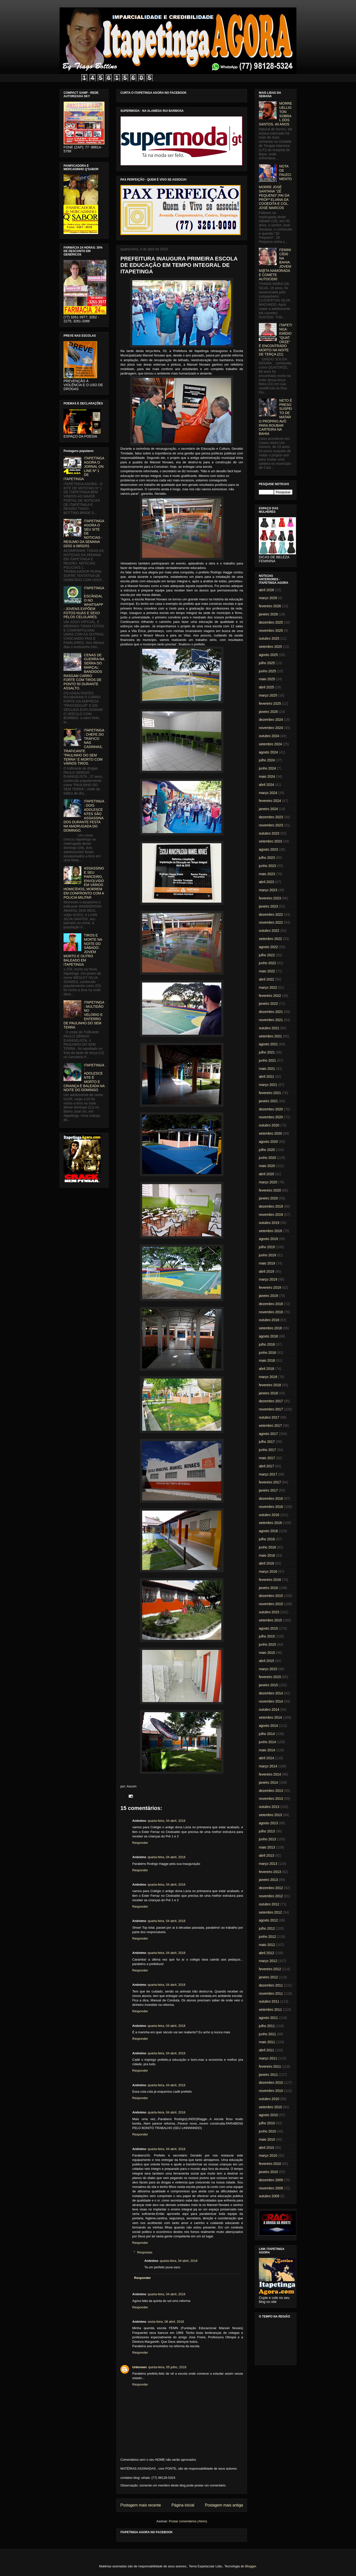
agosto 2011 (268, 2018)
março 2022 (268, 987)
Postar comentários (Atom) (188, 2521)
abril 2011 (266, 2050)
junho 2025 (267, 671)
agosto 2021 (268, 1044)
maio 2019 (267, 1263)
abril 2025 (266, 687)
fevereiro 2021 (270, 1093)
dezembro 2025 (271, 622)
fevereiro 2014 (270, 1774)
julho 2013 (267, 1831)
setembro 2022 (270, 939)
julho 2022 (267, 955)
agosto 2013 (268, 1823)
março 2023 (268, 890)
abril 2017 (266, 1466)
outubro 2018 (269, 1320)
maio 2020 (267, 1166)
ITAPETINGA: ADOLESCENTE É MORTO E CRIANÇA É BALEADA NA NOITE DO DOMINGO (84, 1077)
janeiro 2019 (268, 1296)
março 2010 (268, 2155)
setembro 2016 (270, 1523)
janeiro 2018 (268, 1393)
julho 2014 (267, 1734)
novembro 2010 (271, 2091)
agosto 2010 (268, 2115)
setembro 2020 (270, 1133)
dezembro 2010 (271, 2082)
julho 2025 (267, 663)
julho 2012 (267, 1928)
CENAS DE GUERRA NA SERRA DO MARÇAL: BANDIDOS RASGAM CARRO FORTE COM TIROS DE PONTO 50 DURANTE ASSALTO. (84, 671)
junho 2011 (267, 2034)
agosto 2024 (268, 752)
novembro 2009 (271, 2188)
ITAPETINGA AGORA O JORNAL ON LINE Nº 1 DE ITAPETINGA (84, 468)
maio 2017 (267, 1458)
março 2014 (268, 1766)
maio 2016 (267, 1555)
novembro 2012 (271, 1896)
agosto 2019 (268, 1239)
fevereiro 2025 (270, 703)
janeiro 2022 (268, 1004)
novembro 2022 (271, 922)
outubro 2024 (269, 736)
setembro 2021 (270, 1036)
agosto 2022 (268, 947)
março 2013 (268, 1864)
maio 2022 (267, 971)
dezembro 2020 (271, 1109)
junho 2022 (267, 963)
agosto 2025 (268, 655)
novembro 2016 (271, 1507)
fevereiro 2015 (270, 1677)
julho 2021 (267, 1052)
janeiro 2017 (268, 1490)
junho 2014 (267, 1742)
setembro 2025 (270, 647)
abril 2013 (266, 1855)
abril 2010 (266, 2148)
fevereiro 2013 (270, 1872)
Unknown (139, 2367)
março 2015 (268, 1669)
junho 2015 (267, 1644)
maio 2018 (267, 1360)
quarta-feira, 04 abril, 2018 (166, 1821)
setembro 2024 (270, 744)
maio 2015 (267, 1653)
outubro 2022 (269, 931)
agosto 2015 (268, 1628)
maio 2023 (267, 874)
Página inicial (183, 2505)
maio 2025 (267, 679)
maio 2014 (267, 1750)
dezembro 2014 (271, 1693)
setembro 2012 (270, 1912)
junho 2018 (267, 1353)
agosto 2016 (268, 1531)
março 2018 (268, 1377)
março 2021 (268, 1085)
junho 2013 (267, 1839)
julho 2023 (267, 858)
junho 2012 (267, 1937)
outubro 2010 (269, 2099)
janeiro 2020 (268, 1198)
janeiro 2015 (268, 1685)
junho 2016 (267, 1547)
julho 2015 (267, 1636)
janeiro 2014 (268, 1782)
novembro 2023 (271, 825)
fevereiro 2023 (270, 898)
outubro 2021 (269, 1028)
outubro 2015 (269, 1612)
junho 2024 (267, 768)
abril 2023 (266, 882)
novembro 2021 (271, 1020)
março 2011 (268, 2058)
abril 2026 (266, 590)
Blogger (250, 2566)
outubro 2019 (269, 1223)
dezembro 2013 (271, 1791)
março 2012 (268, 1961)
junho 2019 (267, 1255)
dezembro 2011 (271, 1985)
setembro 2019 (270, 1231)
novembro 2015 (271, 1604)
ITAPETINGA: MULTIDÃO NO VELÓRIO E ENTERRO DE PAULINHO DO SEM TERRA (84, 1014)
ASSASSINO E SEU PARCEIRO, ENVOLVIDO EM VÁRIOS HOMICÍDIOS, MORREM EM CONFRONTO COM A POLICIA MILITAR (84, 882)
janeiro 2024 (268, 809)
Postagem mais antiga (224, 2505)
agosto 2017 (268, 1434)
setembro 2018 (270, 1328)
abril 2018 (266, 1369)
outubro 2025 (269, 638)
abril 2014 (266, 1758)
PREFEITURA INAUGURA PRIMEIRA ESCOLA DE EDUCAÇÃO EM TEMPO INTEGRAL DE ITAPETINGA (178, 265)
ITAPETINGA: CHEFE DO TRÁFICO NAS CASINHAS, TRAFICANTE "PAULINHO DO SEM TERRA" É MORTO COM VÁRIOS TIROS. (84, 746)
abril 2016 (266, 1563)
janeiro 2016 (268, 1588)
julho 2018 (267, 1344)
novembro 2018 (271, 1312)
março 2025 (268, 695)
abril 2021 (266, 1076)
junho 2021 (267, 1060)
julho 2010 (267, 2123)
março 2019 (268, 1279)
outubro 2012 (269, 1904)
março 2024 (268, 793)
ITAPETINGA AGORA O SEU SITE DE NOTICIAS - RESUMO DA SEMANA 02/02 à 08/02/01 (84, 533)
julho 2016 (267, 1539)
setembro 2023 (270, 841)
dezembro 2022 (271, 914)
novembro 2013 (271, 1799)
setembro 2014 (270, 1717)
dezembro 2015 (271, 1596)
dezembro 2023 (271, 817)
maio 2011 (267, 2042)
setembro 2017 (270, 1426)
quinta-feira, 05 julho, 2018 (167, 2367)
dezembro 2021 (271, 1012)
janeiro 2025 (268, 712)
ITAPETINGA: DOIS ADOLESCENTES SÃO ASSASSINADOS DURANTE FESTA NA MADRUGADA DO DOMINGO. (84, 815)
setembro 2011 (270, 2010)
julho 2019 (267, 1247)
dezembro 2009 (271, 2180)
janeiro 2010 (268, 2172)
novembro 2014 (271, 1701)
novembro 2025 (271, 630)
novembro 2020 (271, 1117)
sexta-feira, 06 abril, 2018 (166, 2321)
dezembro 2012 (271, 1888)
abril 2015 (266, 1661)
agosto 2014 (268, 1726)
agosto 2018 (268, 1336)
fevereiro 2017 (270, 1482)
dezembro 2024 (271, 720)
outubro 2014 (269, 1709)
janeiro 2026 (268, 614)
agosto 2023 (268, 849)
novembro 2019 (271, 1215)
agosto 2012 (268, 1920)
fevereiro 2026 (270, 606)
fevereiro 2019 (270, 1287)
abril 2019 (266, 1271)
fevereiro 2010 (270, 2164)
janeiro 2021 (268, 1101)
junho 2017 (267, 1450)
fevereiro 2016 (270, 1580)
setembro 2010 (270, 2107)
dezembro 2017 (271, 1401)
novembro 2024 (271, 728)
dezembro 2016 (271, 1498)
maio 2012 (267, 1945)
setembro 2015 (270, 1620)
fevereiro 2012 (270, 1969)
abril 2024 (266, 785)
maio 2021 (267, 1069)
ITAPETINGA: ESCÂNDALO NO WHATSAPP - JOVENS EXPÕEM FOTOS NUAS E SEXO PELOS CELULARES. (84, 602)
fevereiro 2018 (270, 1385)
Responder (140, 1843)
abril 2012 (266, 1953)
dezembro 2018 (271, 1304)
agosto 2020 (268, 1142)
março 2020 (268, 1182)
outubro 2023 (269, 833)
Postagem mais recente (140, 2505)
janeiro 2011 (268, 2075)
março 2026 (268, 598)
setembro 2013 (270, 1815)
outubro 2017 (269, 1417)
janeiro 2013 (268, 1880)
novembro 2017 (271, 1409)
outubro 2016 (269, 1515)
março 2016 (268, 1571)
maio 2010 (267, 2139)
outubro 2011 (269, 2001)
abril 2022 (266, 979)
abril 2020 (266, 1174)
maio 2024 (267, 776)
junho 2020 (267, 1158)
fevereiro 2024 (270, 801)
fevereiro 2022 (270, 996)
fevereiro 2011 (270, 2066)
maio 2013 (267, 1847)
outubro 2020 (269, 1125)
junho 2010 (267, 2131)
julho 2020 (267, 1150)
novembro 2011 (271, 1993)
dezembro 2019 (271, 1206)
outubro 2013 (269, 1807)
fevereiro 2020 (270, 1190)
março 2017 (268, 1474)
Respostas (144, 2252)
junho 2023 (267, 866)
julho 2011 (267, 2026)
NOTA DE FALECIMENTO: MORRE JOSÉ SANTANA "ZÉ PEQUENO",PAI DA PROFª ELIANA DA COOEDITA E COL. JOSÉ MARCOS (275, 187)
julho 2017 (267, 1442)
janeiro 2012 (268, 1977)
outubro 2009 (269, 2196)
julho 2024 (267, 760)
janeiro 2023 (268, 906)
